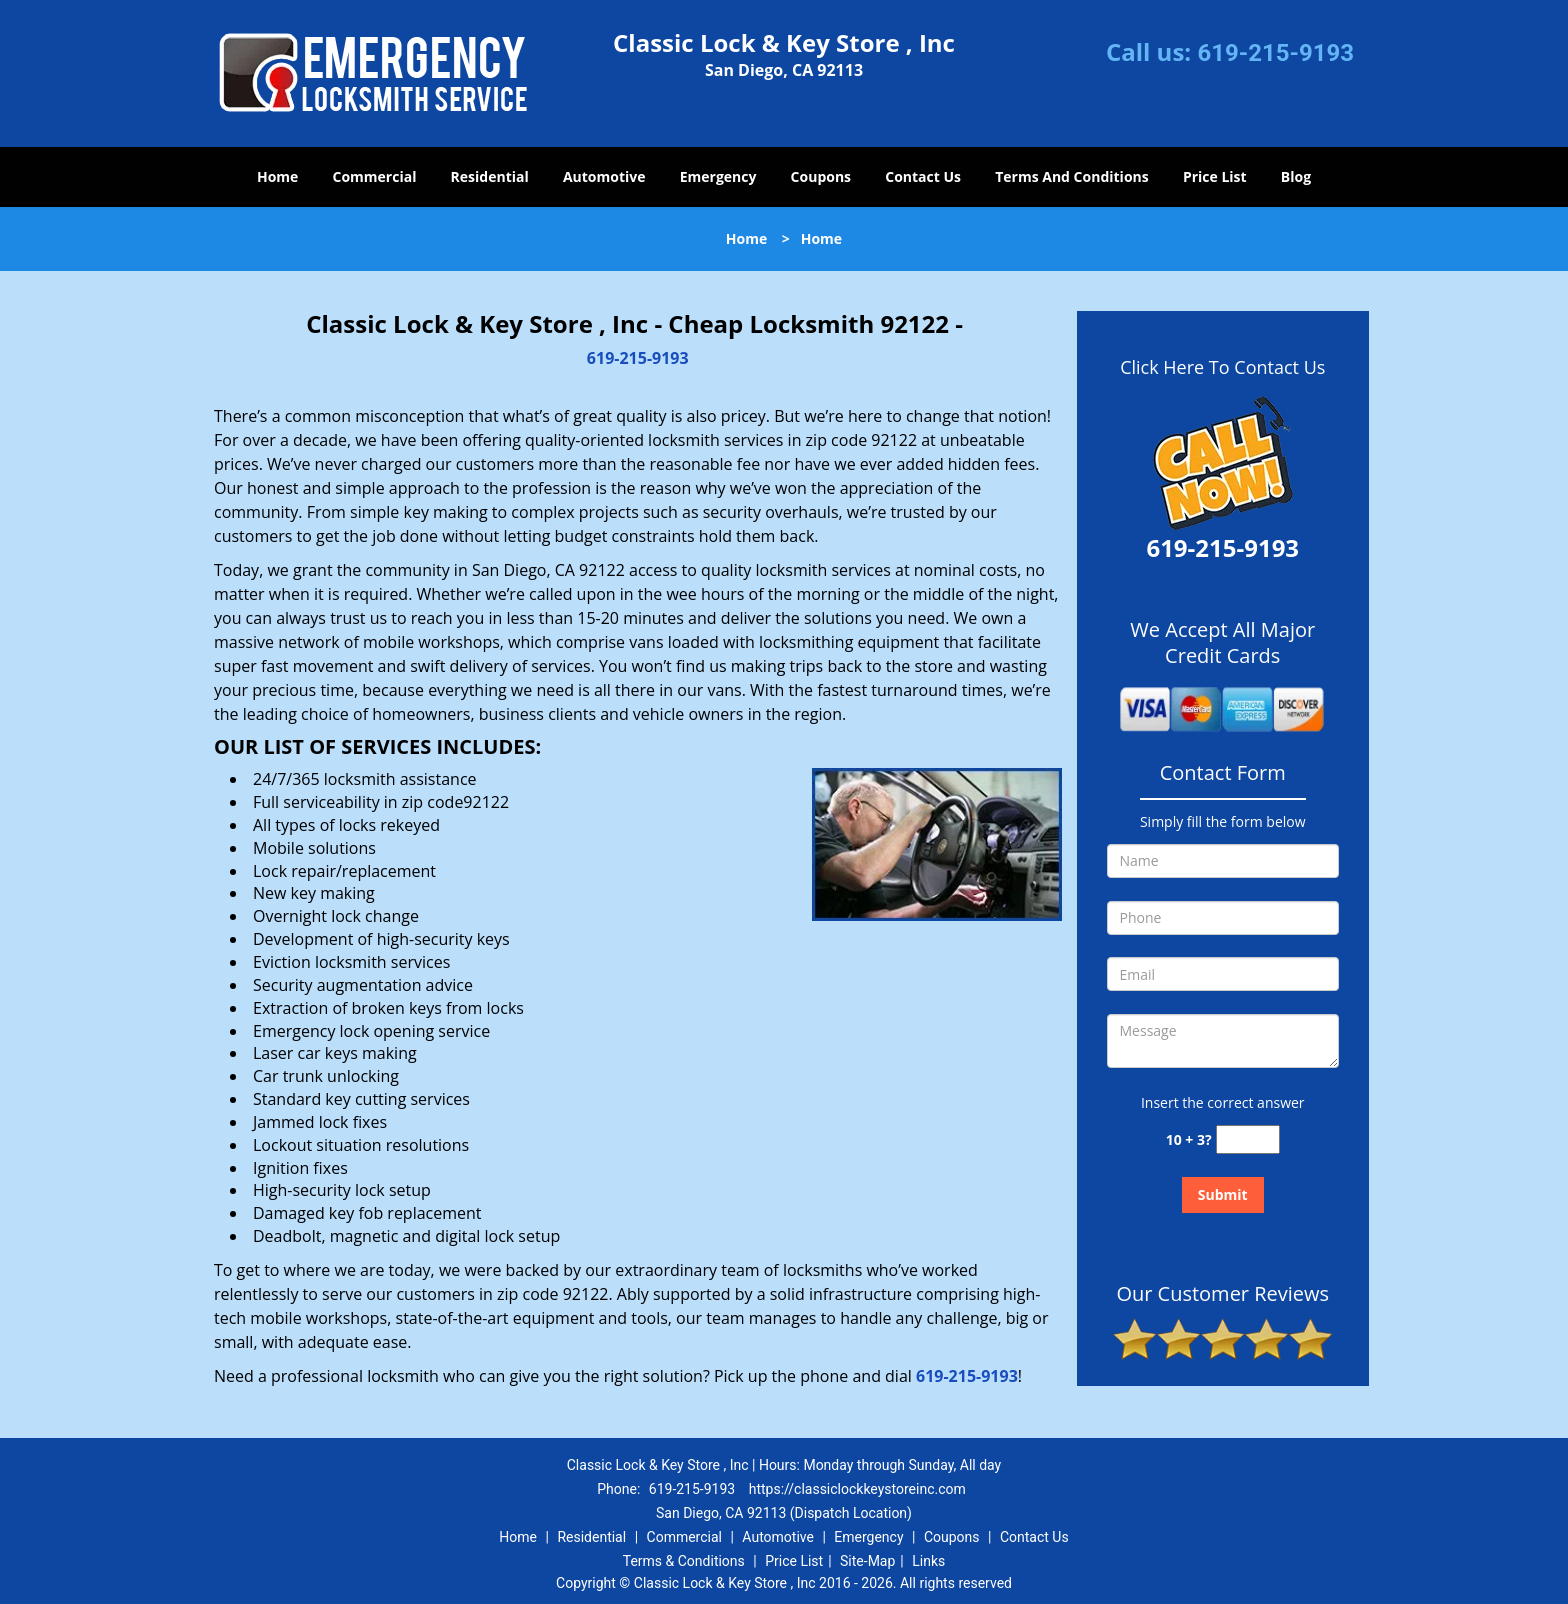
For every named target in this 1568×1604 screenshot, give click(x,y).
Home (277, 176)
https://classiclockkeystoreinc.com (857, 1489)
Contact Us (923, 176)
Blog (1296, 176)
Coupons (821, 176)
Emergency (718, 176)
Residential (490, 176)
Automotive (604, 176)
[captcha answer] (1248, 1139)
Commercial (375, 176)
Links (928, 1561)
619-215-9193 (1275, 53)
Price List (1215, 176)
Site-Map (867, 1561)
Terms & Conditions (684, 1561)
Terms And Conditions (1072, 176)
